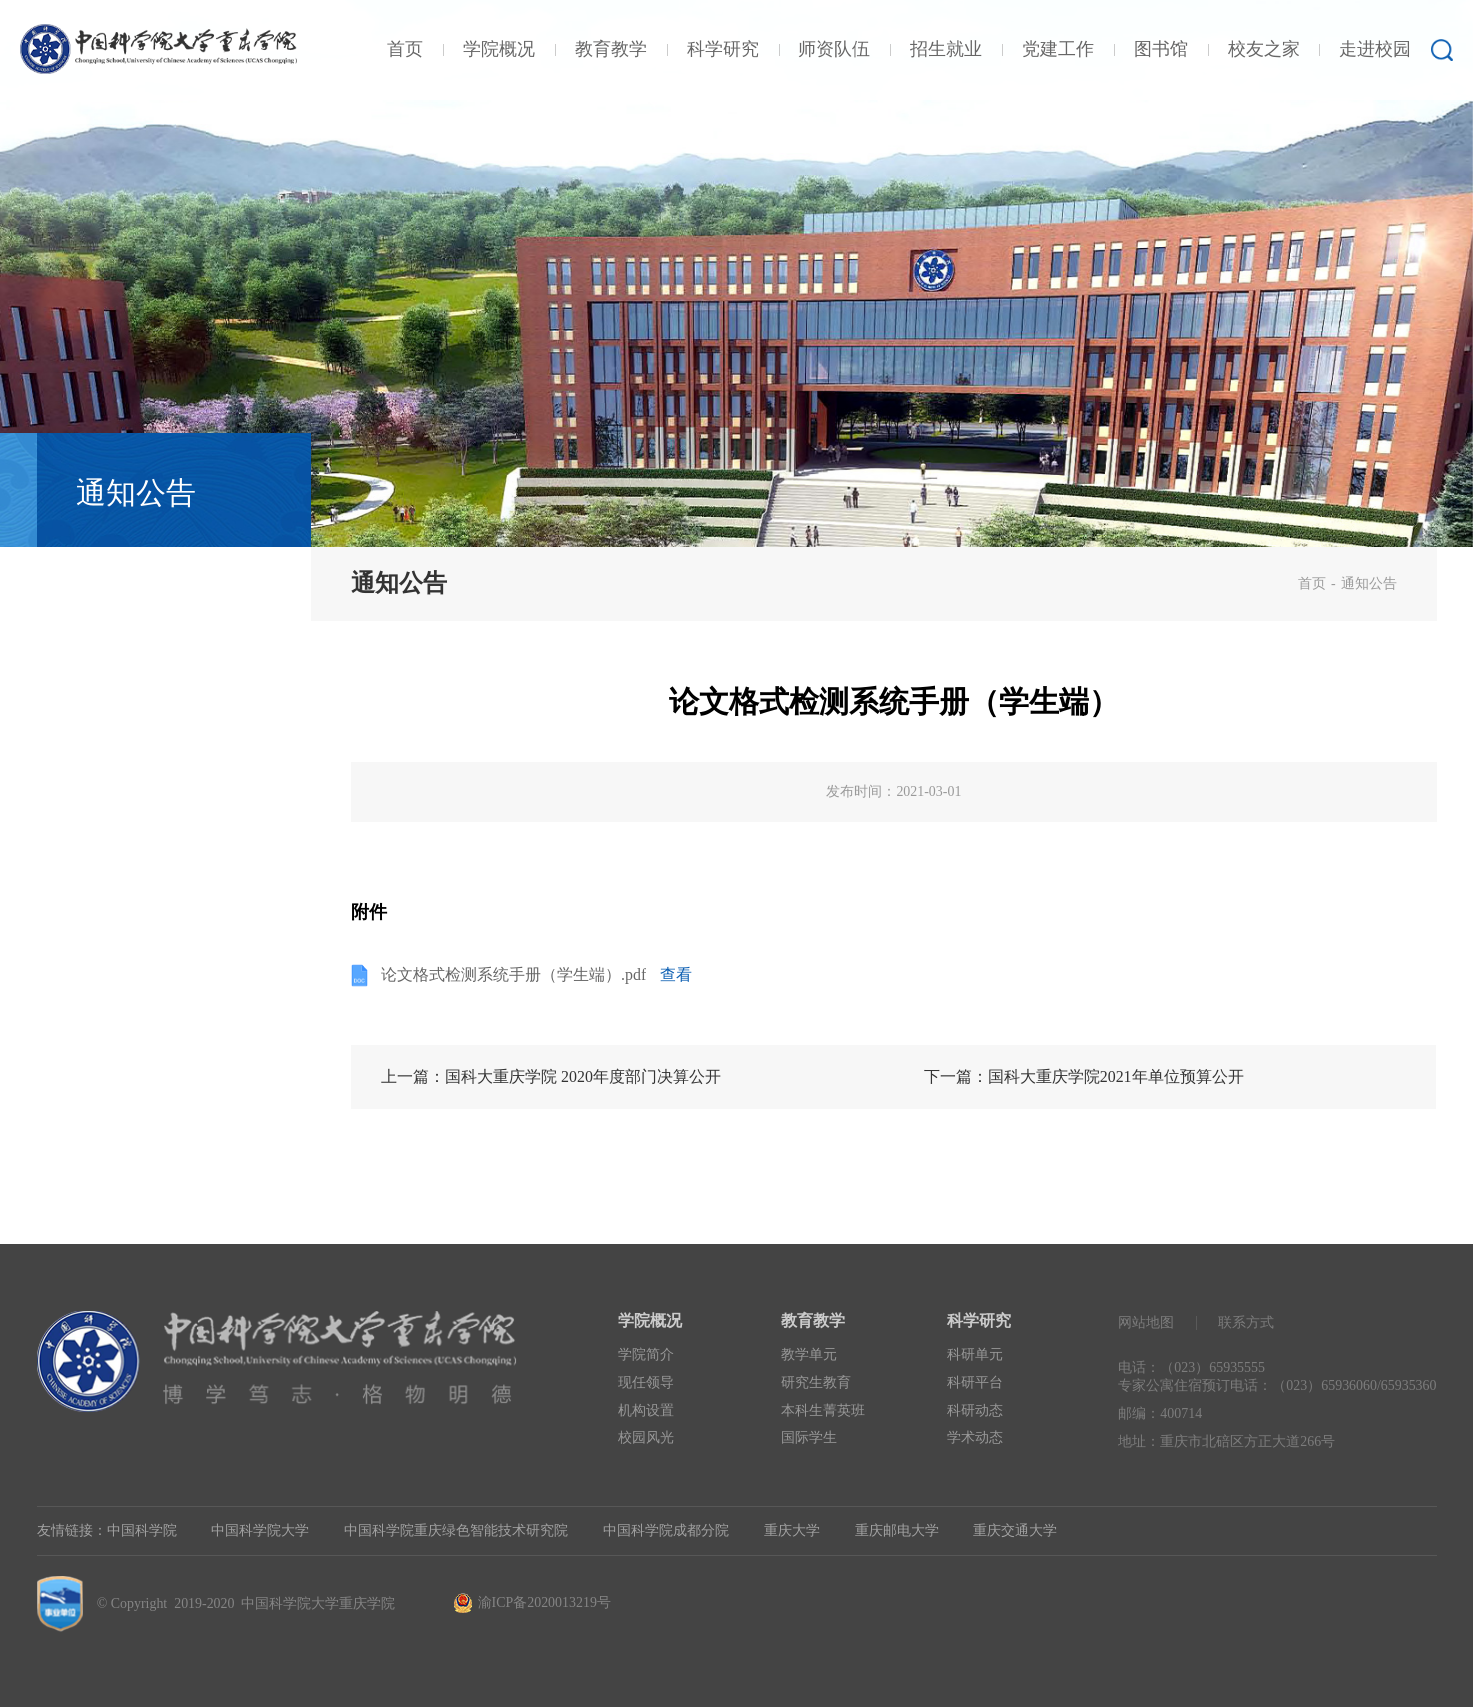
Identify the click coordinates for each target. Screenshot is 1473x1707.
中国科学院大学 (260, 1530)
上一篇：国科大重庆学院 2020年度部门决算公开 (551, 1076)
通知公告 (1369, 583)
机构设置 (646, 1410)
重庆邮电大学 (897, 1530)
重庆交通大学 (1015, 1530)
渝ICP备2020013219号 (544, 1602)
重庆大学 (792, 1530)
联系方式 (1246, 1322)
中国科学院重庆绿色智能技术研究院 (456, 1530)
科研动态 (975, 1410)
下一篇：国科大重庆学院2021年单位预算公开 (1084, 1076)
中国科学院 (142, 1530)
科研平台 (975, 1382)
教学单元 (809, 1354)
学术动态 (975, 1437)
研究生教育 (816, 1382)
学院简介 (646, 1354)
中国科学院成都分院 (666, 1530)
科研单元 (975, 1354)
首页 (1312, 583)
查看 (676, 974)
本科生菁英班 (823, 1410)
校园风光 (646, 1437)
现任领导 (646, 1382)
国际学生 (809, 1437)
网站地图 (1146, 1322)
